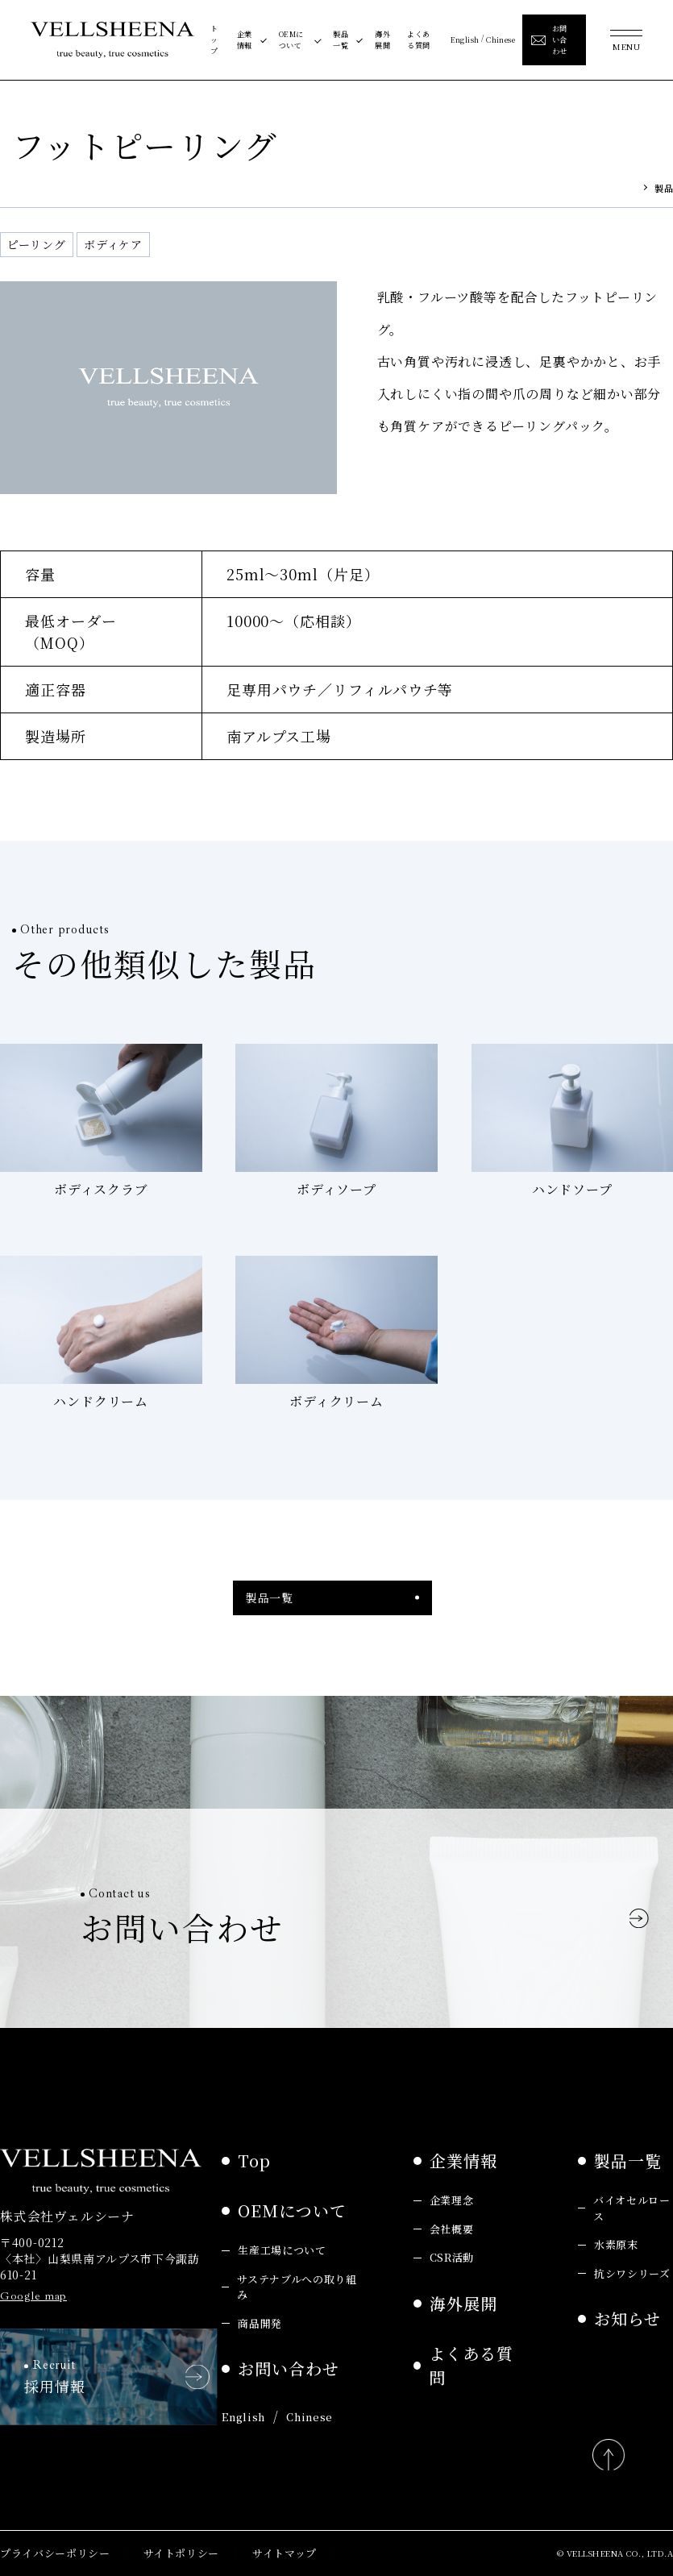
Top (254, 2160)
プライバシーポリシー (55, 2553)
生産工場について (282, 2250)
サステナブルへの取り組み (296, 2287)
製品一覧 (340, 39)
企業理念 (452, 2200)
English (465, 39)
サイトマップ (284, 2553)
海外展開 (382, 39)
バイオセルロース (632, 2208)
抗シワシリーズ (632, 2273)
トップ (214, 39)
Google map (33, 2296)
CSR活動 (452, 2257)
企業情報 (244, 39)
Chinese (500, 39)
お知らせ (627, 2318)
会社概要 (452, 2229)
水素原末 (616, 2244)
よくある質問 (418, 39)
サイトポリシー (181, 2553)
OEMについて (291, 39)
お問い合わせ (288, 2368)
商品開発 (260, 2323)
